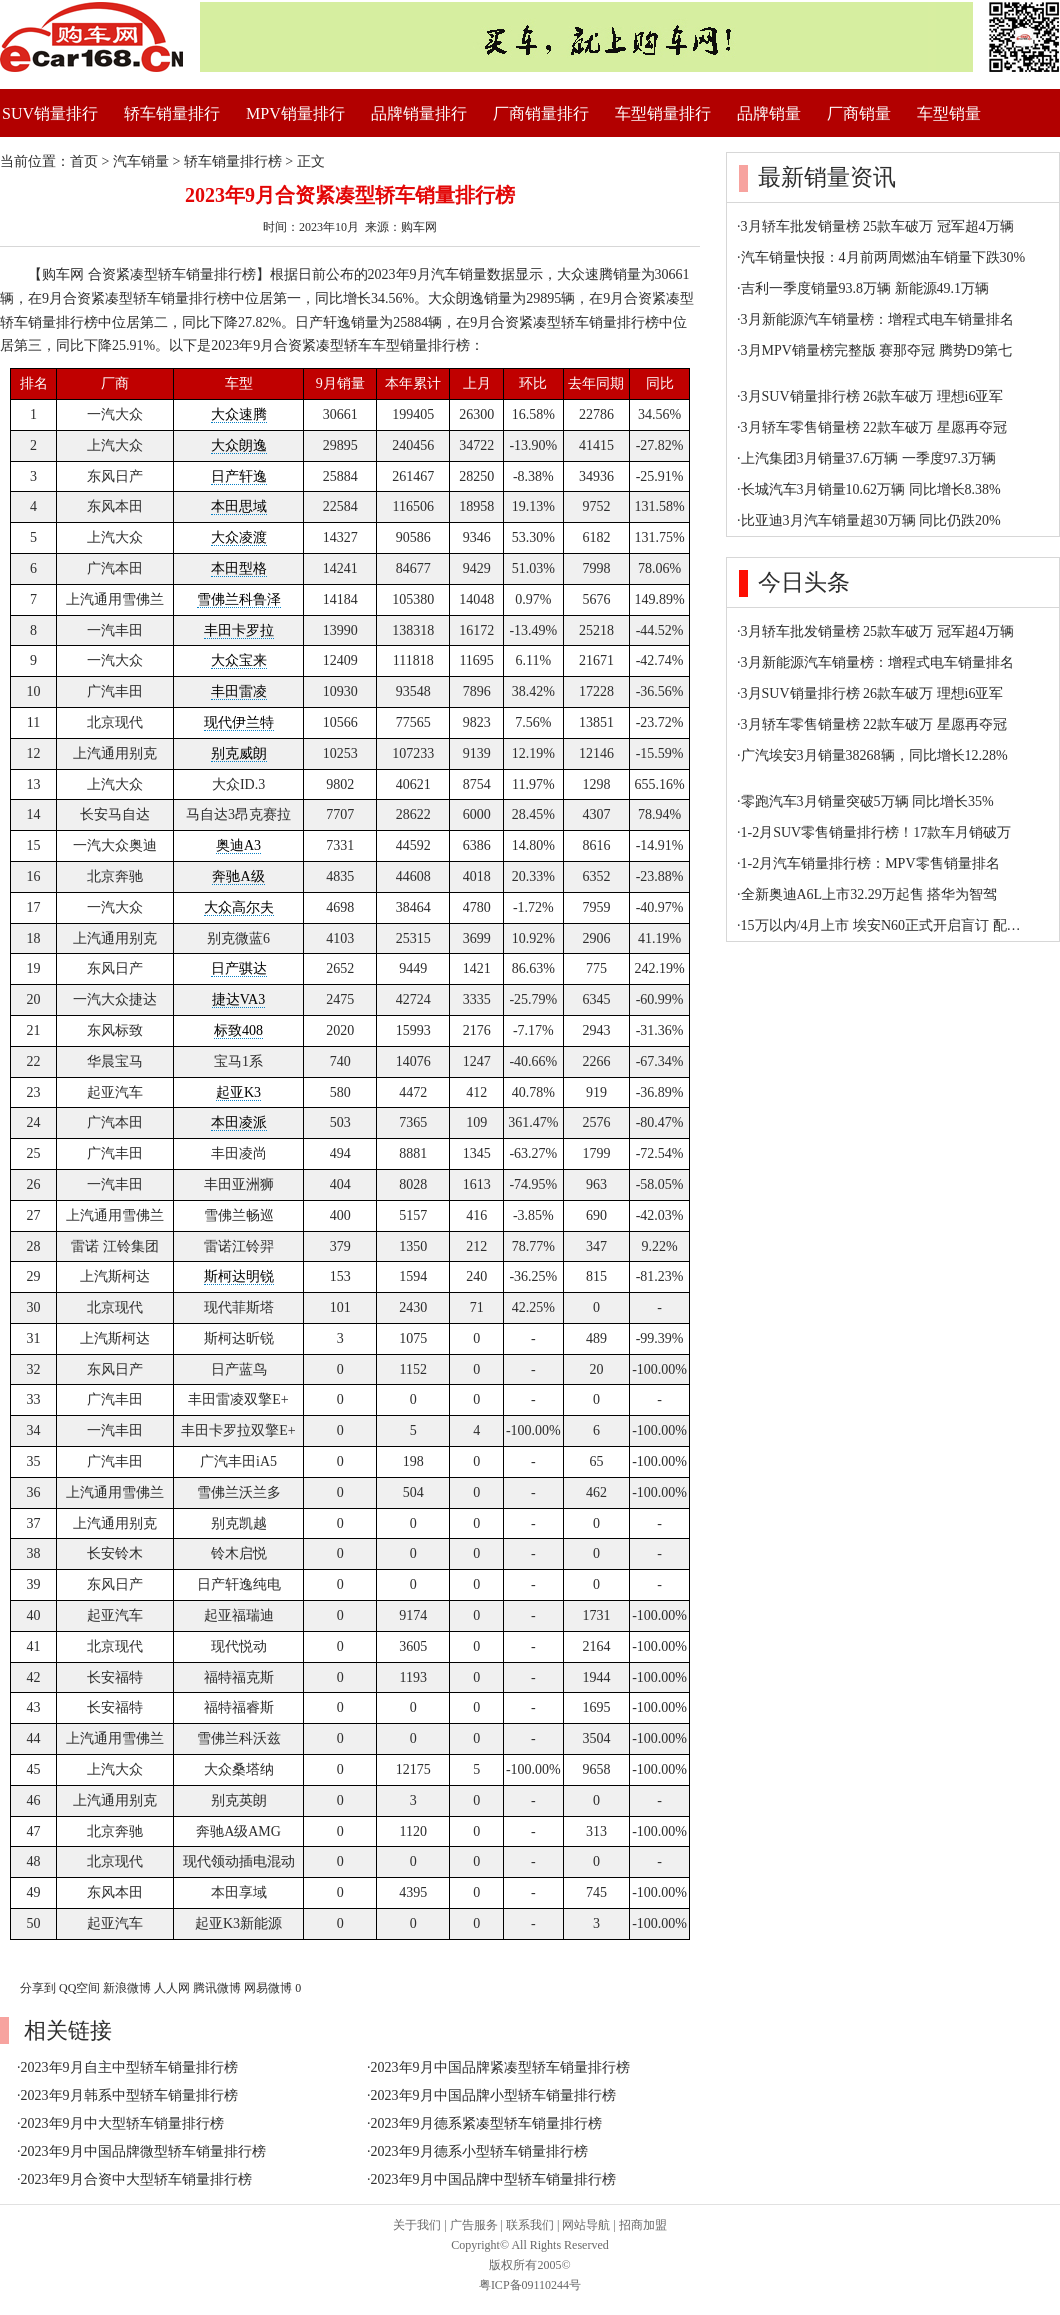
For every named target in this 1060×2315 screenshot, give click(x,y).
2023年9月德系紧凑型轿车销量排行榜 (486, 2123)
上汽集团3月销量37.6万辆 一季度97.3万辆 (869, 458)
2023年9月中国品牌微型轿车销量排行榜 (143, 2151)
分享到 (38, 1988)
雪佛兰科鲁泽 (239, 599)
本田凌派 (239, 1122)
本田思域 (239, 506)
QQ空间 (79, 1988)
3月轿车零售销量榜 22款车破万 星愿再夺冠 (874, 427)
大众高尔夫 (239, 907)
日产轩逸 (239, 476)
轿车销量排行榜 (233, 161)
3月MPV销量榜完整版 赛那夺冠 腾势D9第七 (876, 350)
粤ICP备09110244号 (530, 2285)
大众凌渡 (239, 537)
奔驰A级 (238, 876)
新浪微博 (127, 1988)
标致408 (238, 1030)
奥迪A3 (238, 845)
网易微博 (268, 1988)
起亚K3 (238, 1092)
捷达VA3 (238, 999)
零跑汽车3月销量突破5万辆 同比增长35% (867, 801)
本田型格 (239, 568)
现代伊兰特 (239, 722)
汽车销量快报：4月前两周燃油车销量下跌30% (883, 257)
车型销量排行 (663, 113)
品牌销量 (769, 113)
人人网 (172, 1988)
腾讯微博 (217, 1988)
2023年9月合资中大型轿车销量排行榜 (136, 2179)
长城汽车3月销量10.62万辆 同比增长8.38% (871, 489)
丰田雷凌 (239, 691)
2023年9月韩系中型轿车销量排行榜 (129, 2095)
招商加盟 (643, 2225)
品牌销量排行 (419, 113)
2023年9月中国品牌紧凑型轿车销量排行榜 (500, 2067)
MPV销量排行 (295, 113)
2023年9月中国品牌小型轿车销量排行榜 (493, 2095)
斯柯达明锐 (239, 1276)
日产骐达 (239, 968)
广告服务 (474, 2225)
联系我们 (530, 2225)
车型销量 (949, 113)
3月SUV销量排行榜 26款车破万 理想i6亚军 (872, 396)
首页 (84, 161)
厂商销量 (859, 113)
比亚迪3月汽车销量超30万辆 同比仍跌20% (871, 520)
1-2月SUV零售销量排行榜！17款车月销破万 (876, 832)
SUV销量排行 (50, 113)
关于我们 (417, 2225)
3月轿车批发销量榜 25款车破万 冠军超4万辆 (877, 226)
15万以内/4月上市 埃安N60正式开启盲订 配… (881, 925)
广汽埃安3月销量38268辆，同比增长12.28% (874, 755)
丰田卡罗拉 (239, 630)
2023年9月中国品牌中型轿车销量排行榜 (493, 2179)
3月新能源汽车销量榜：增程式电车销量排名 (877, 319)
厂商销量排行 (541, 113)
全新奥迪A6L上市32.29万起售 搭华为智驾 (869, 894)
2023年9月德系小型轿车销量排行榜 (479, 2151)
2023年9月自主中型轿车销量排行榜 (129, 2067)
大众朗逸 (239, 445)
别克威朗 (239, 753)
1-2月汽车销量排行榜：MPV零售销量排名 (870, 863)
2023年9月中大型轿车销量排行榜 (122, 2123)
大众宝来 (239, 660)
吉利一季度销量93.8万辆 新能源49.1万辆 (865, 288)
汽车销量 (141, 161)
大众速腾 (239, 414)
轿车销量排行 (172, 113)
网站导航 (586, 2225)
